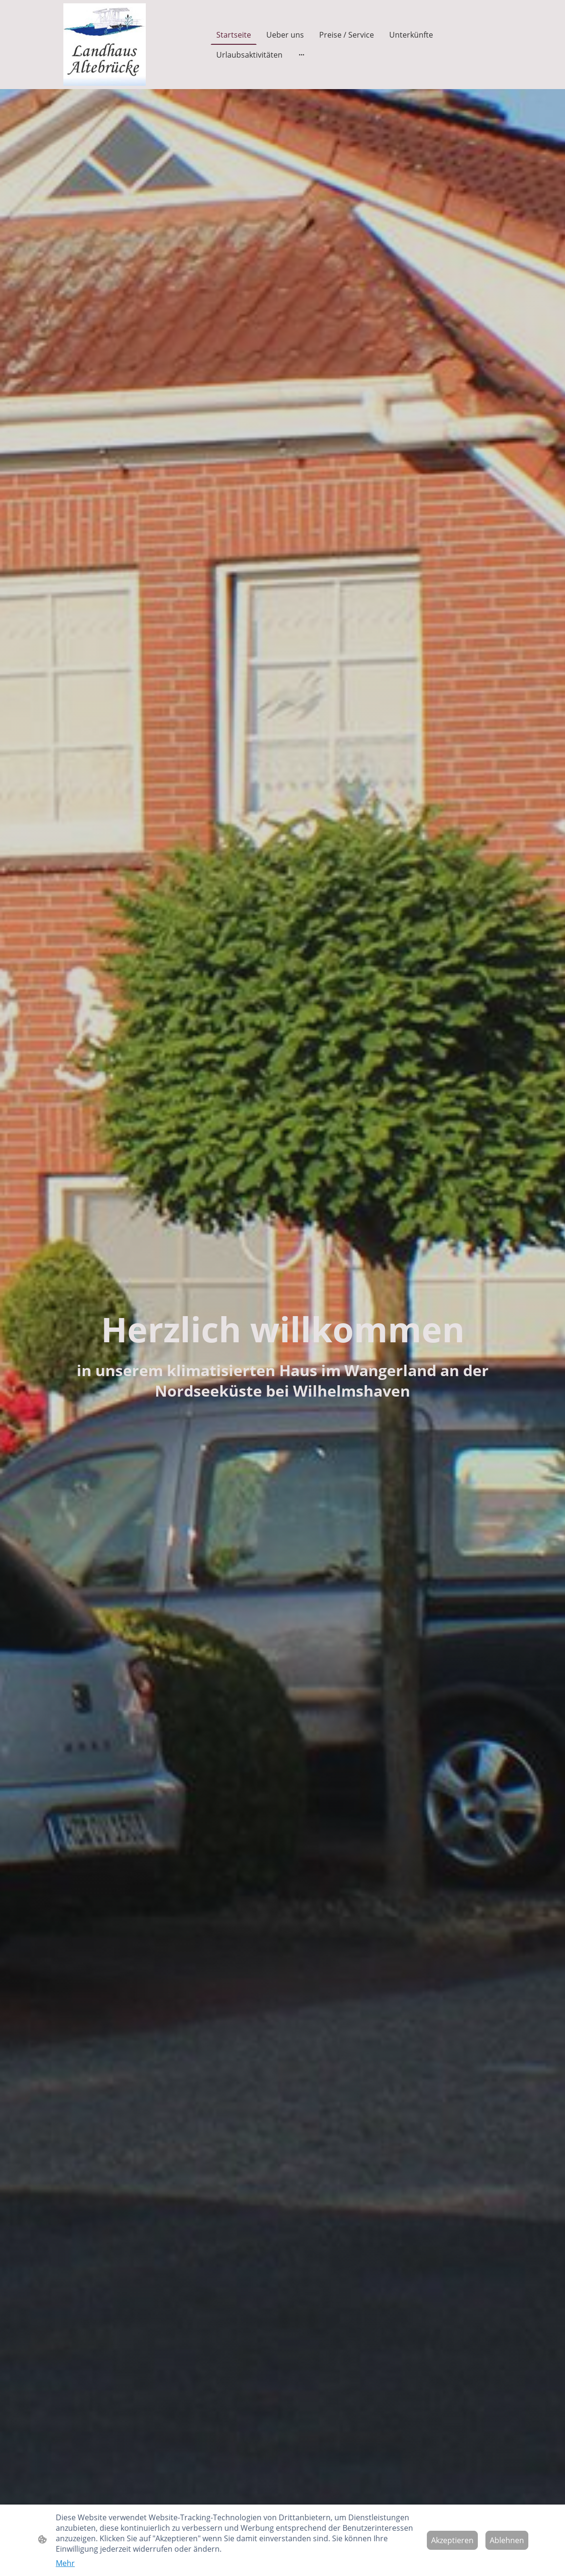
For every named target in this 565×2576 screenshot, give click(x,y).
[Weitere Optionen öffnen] (301, 55)
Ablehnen (507, 2540)
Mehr (65, 2563)
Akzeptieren (452, 2540)
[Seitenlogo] (104, 44)
